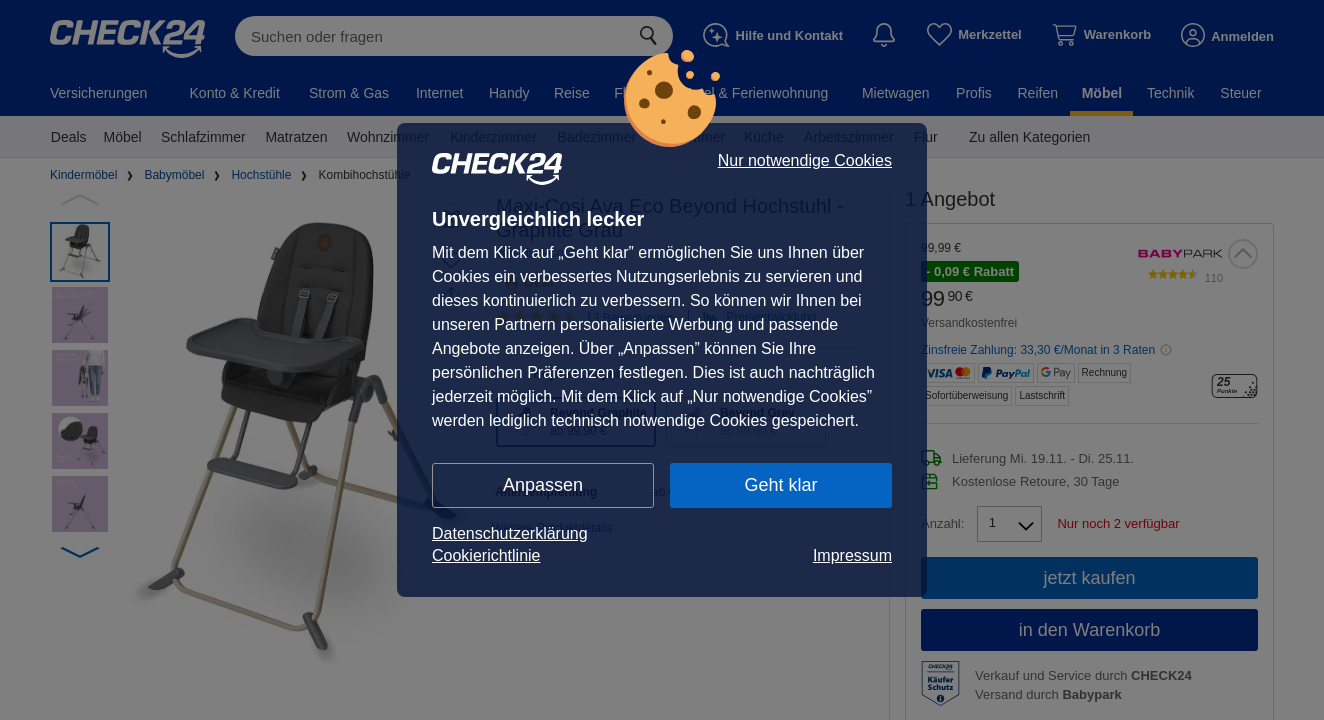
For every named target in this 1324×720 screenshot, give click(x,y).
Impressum (852, 555)
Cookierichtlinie (486, 555)
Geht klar (780, 485)
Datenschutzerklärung (510, 533)
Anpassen (543, 485)
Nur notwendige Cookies (805, 161)
